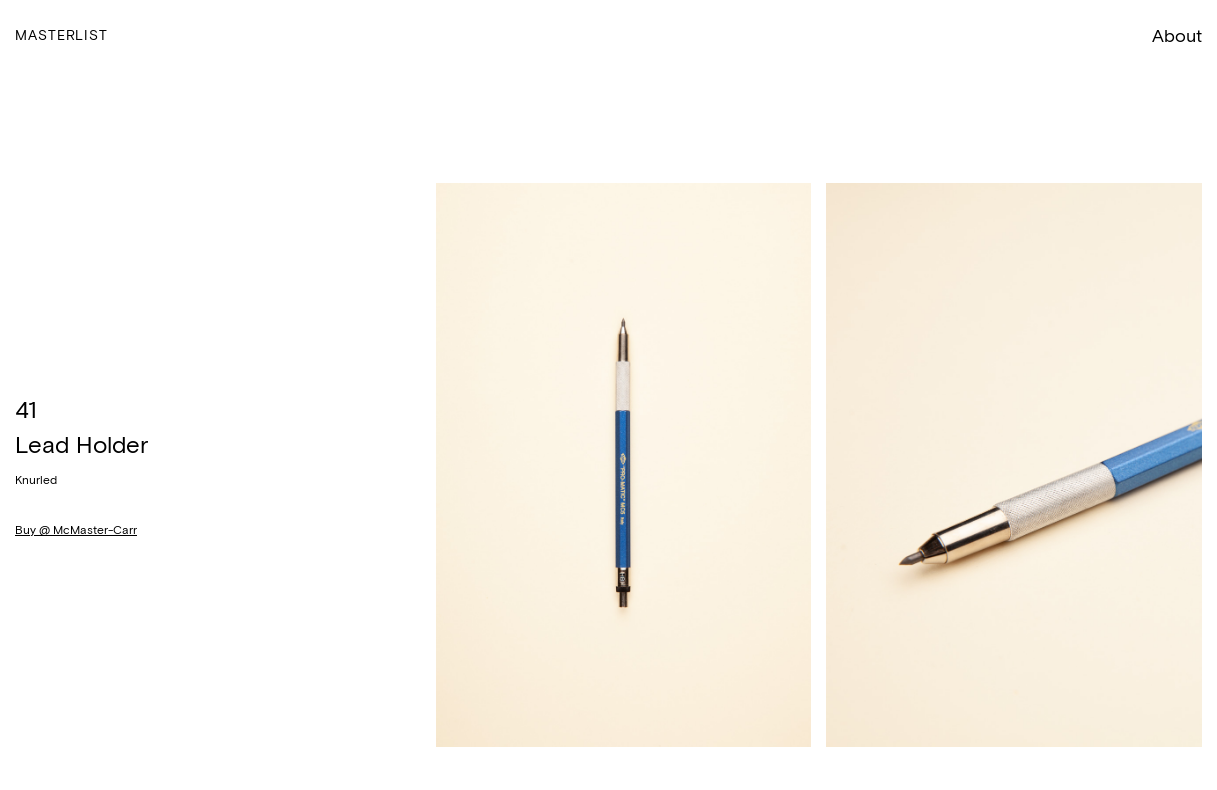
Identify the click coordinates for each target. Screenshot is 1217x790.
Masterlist (61, 35)
